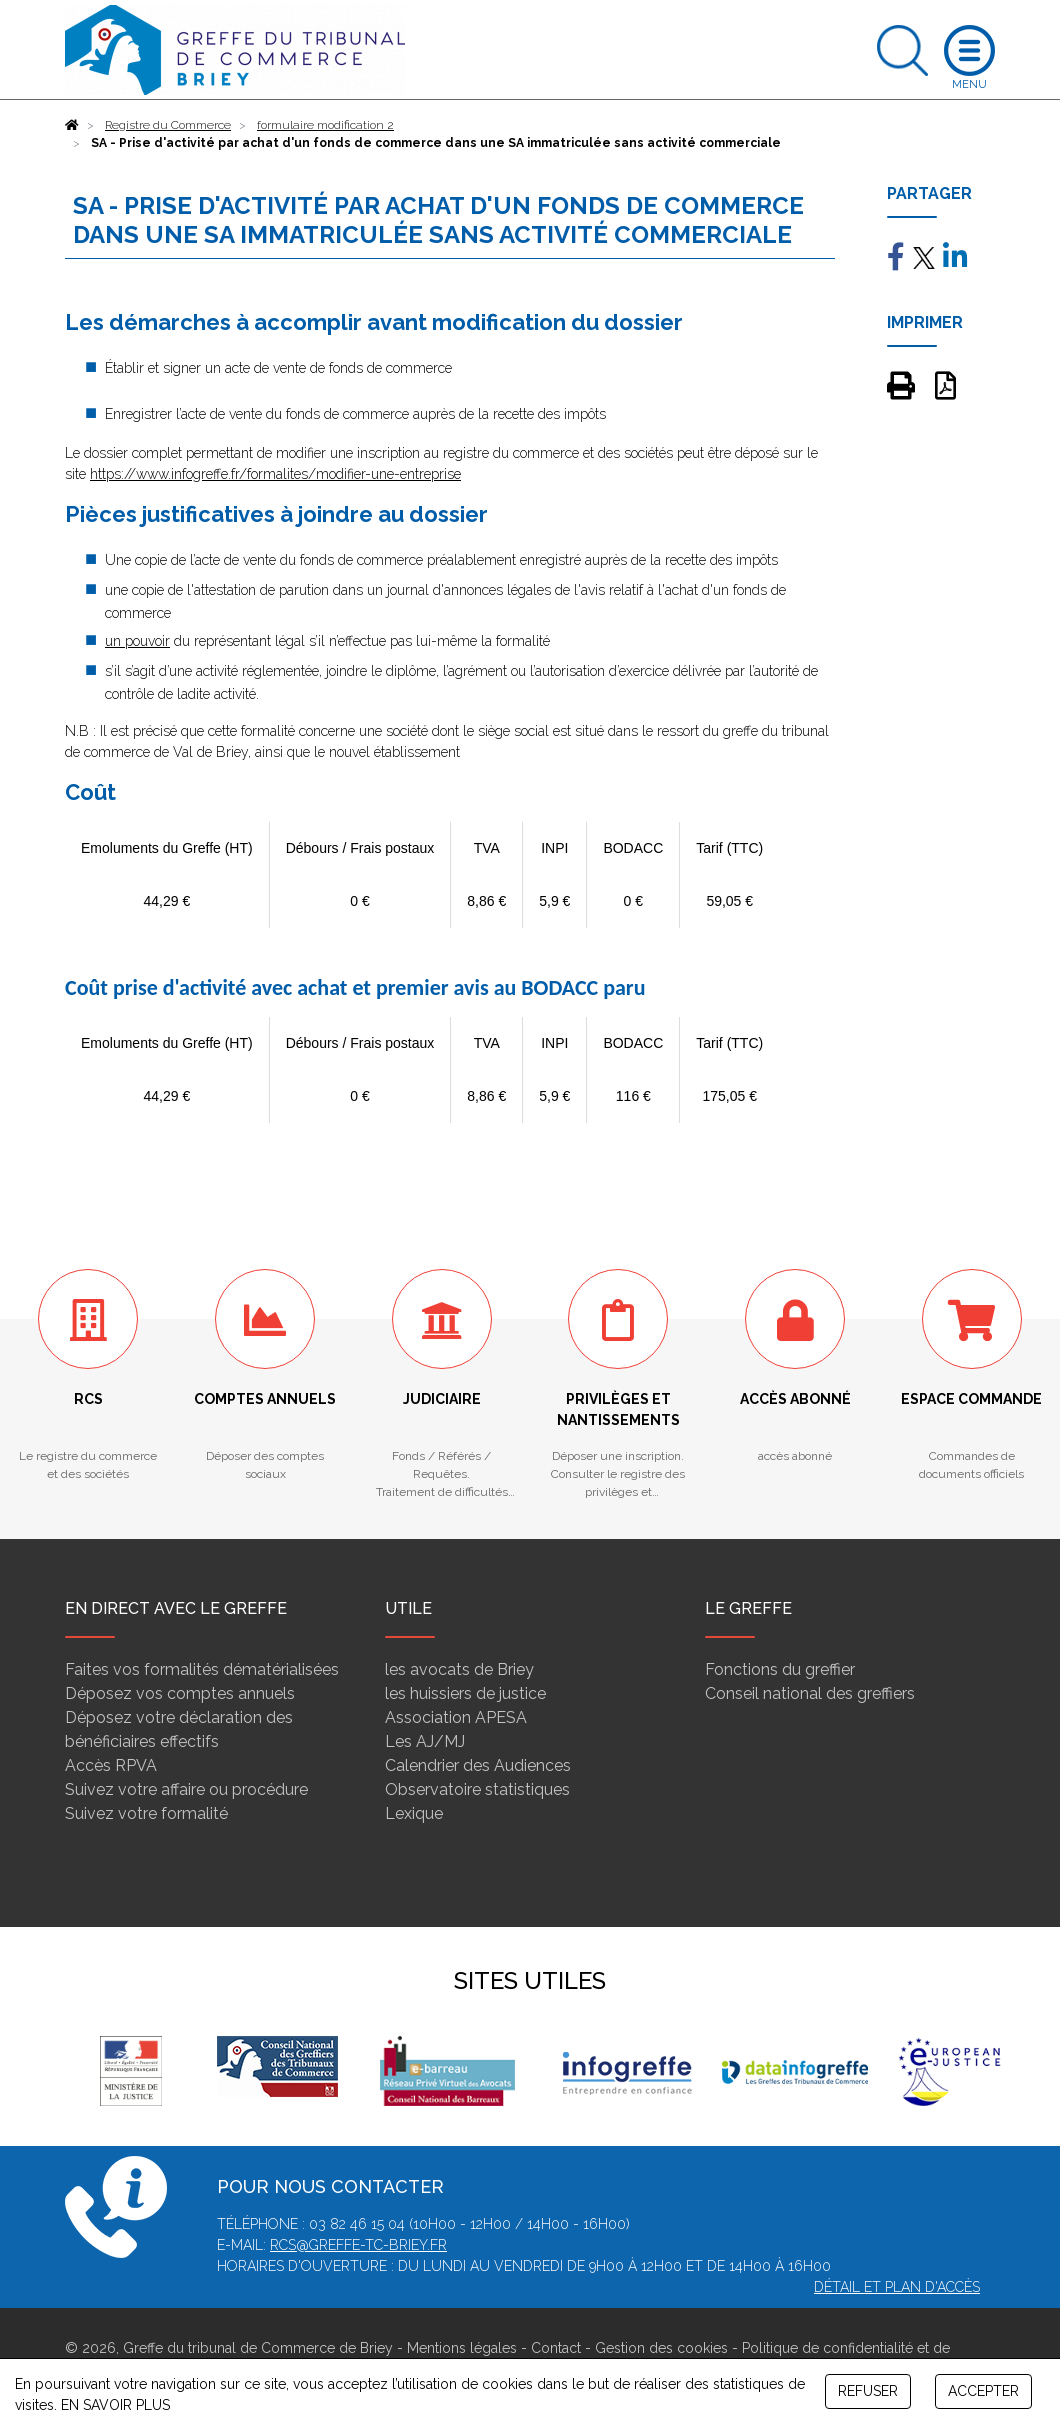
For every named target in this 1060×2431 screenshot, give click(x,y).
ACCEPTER (983, 2391)
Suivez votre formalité (146, 1813)
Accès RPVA (111, 1765)
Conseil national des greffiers (810, 1693)
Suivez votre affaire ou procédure (186, 1789)
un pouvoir (137, 641)
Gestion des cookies (661, 2348)
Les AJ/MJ (425, 1741)
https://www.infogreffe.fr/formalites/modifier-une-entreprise (275, 474)
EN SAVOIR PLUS (115, 2405)
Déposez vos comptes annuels (180, 1693)
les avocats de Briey (459, 1669)
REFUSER (868, 2391)
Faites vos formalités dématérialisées (202, 1669)
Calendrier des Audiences (478, 1765)
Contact (556, 2348)
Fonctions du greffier (780, 1669)
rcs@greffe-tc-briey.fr (358, 2245)
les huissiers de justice (465, 1693)
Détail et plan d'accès (897, 2287)
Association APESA (456, 1717)
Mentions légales (462, 2348)
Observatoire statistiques (477, 1789)
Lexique (414, 1813)
